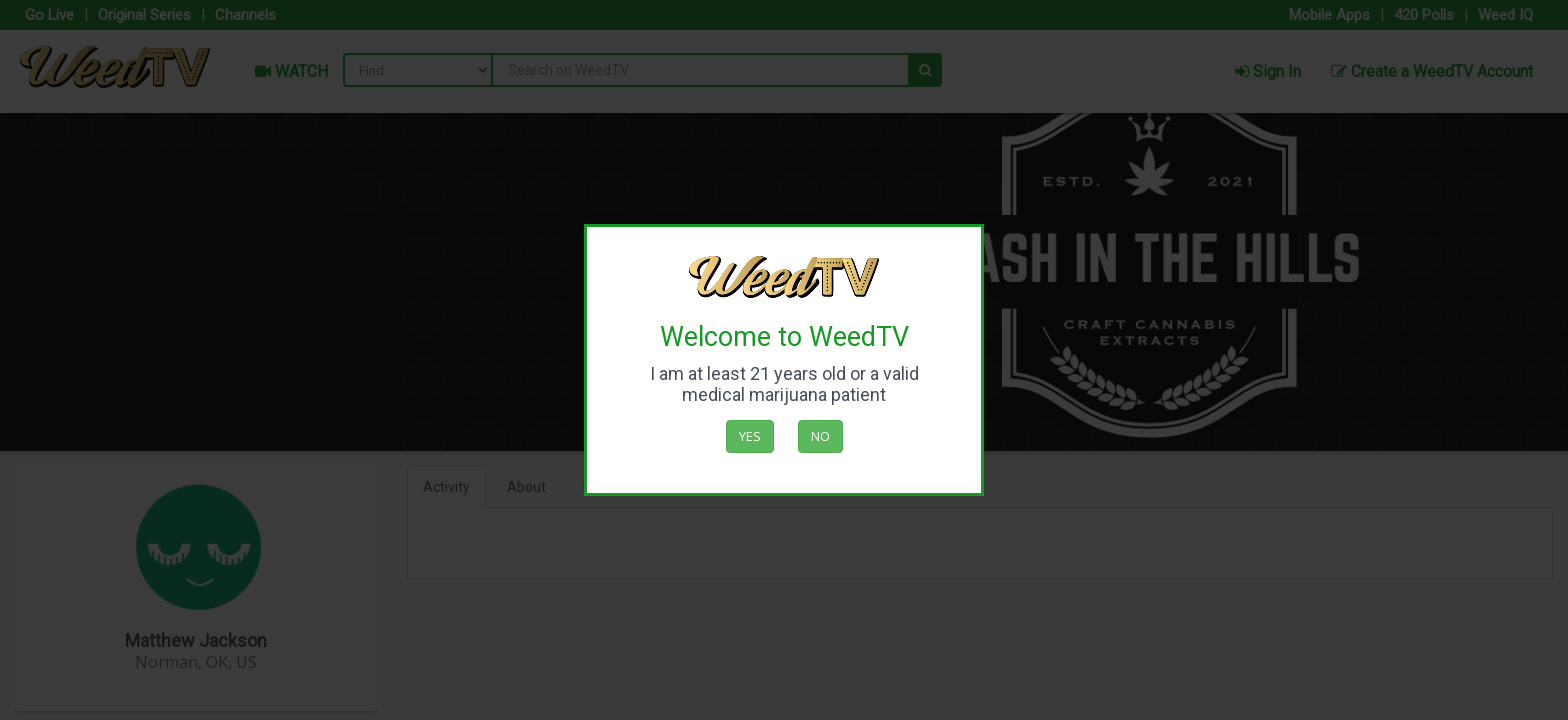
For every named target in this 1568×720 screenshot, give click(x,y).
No (820, 436)
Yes (750, 436)
